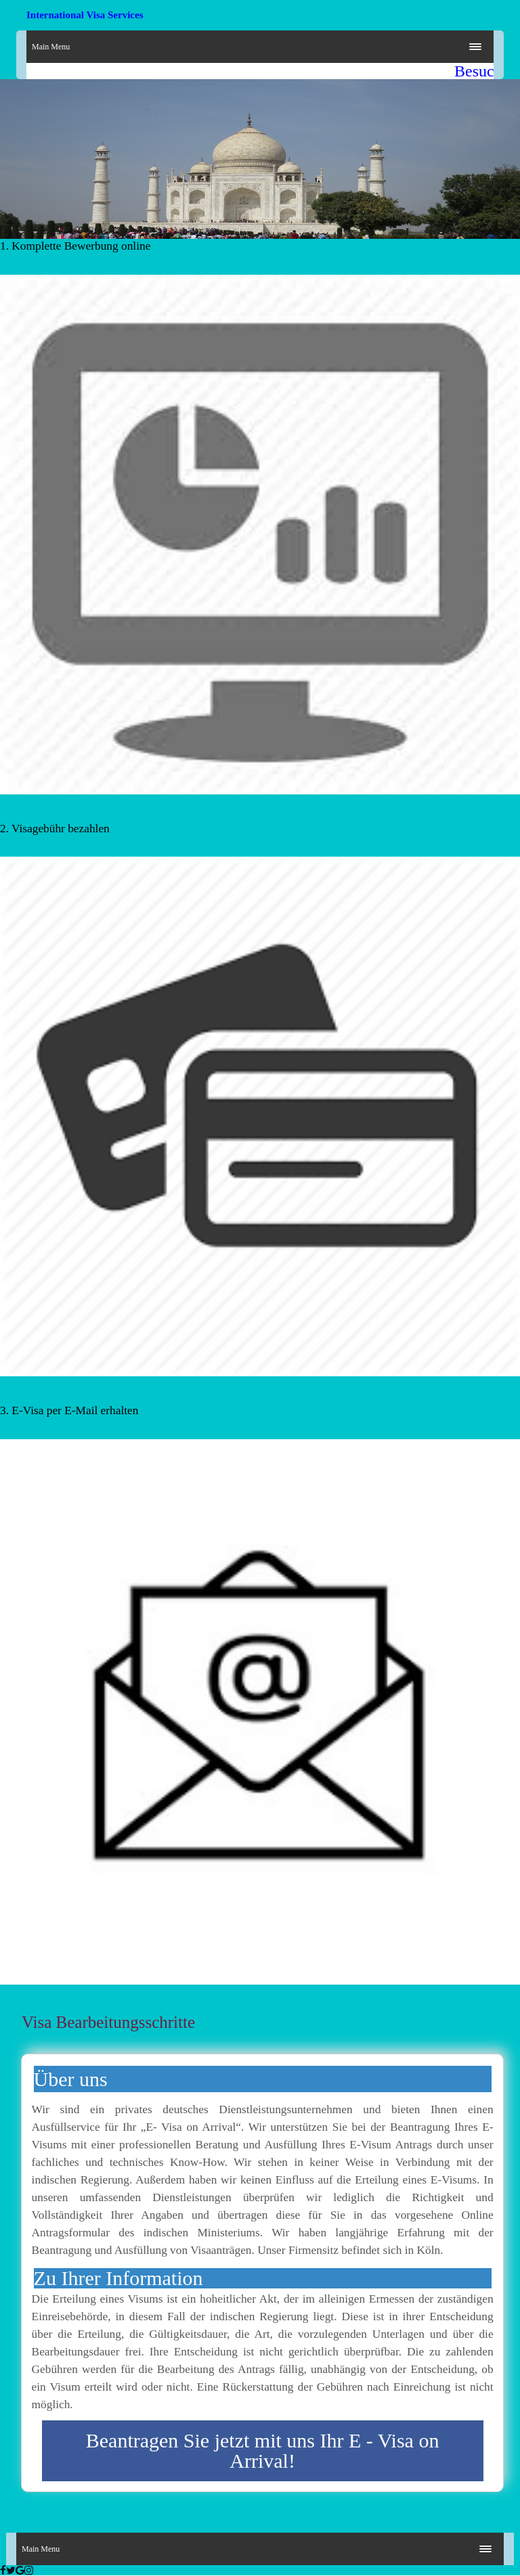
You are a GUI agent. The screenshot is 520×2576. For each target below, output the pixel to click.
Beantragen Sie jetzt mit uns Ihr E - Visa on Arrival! (262, 2450)
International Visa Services (85, 14)
